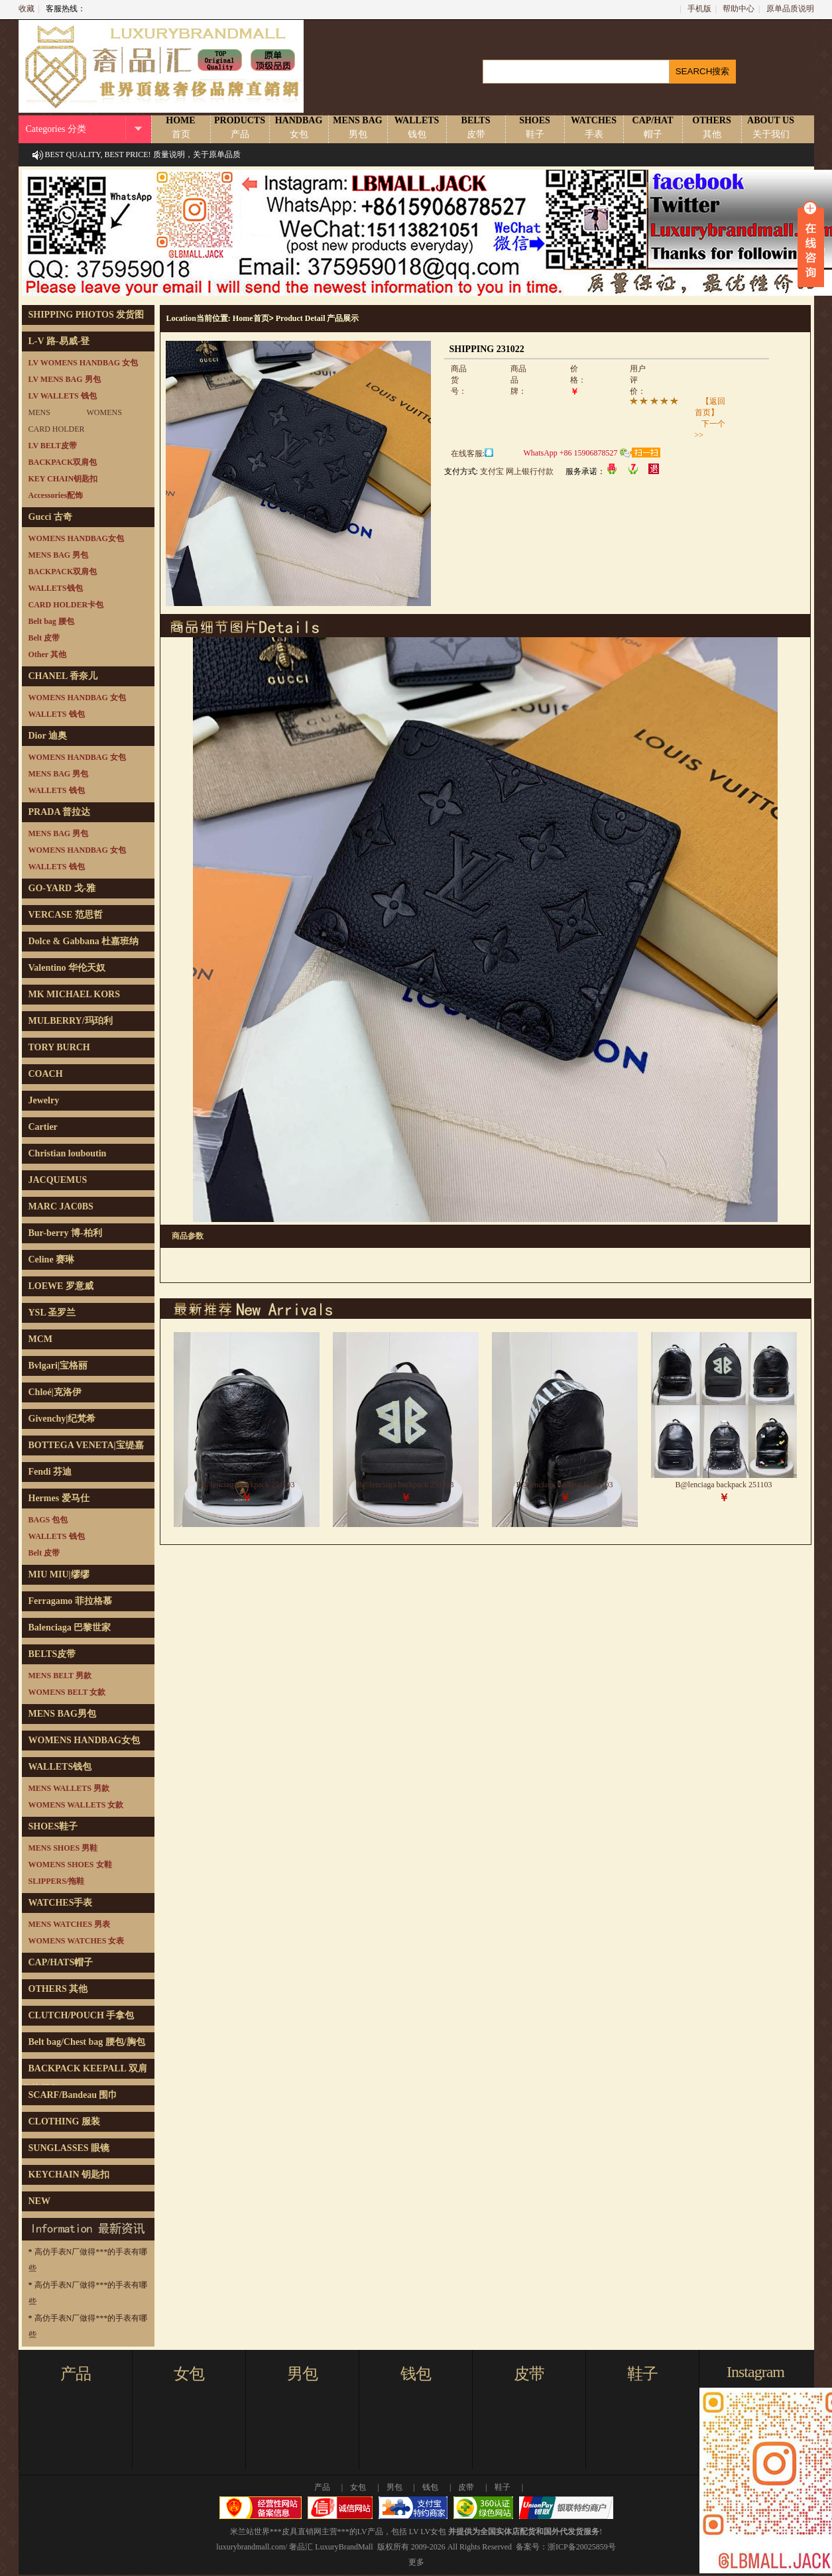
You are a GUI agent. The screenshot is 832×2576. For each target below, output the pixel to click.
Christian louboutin (68, 1153)
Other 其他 (47, 654)
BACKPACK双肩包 (63, 462)
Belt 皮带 (44, 638)
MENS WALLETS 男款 (69, 1788)
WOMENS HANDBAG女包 (76, 538)
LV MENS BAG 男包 (65, 379)
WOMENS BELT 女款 (67, 1692)
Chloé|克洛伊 (55, 1392)
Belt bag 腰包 (51, 621)
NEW (39, 2201)
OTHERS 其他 (58, 1989)
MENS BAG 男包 (59, 555)
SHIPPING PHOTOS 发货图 (87, 315)
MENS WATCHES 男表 (70, 1924)
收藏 (26, 8)
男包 (302, 2373)
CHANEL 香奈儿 (63, 676)
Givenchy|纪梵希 (62, 1419)
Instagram (755, 2371)
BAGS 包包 (48, 1519)
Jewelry (44, 1100)
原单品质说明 (790, 8)
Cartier (43, 1127)
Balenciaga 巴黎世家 (70, 1627)
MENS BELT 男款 (60, 1675)
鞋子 (642, 2373)
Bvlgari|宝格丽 (58, 1366)
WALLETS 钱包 (57, 714)
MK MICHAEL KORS (74, 994)
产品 (75, 2373)
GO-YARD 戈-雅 (62, 888)
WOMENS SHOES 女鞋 (70, 1864)
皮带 (529, 2373)
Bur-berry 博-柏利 (65, 1233)
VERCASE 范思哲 (66, 915)
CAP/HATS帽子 (61, 1962)
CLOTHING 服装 (65, 2121)
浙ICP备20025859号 (582, 2546)
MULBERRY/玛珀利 (71, 1021)
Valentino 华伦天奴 (67, 968)
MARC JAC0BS (61, 1206)
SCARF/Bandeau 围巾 (73, 2095)
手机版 (699, 8)
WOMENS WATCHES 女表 (77, 1940)
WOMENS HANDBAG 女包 (77, 697)
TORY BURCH (59, 1047)
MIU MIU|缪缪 (59, 1574)
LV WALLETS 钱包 (63, 395)
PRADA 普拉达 (60, 812)
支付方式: (461, 471)
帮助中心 (738, 8)
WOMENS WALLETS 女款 (76, 1804)
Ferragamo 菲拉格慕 (70, 1601)
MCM (41, 1339)
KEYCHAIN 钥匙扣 (69, 2174)
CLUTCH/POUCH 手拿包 (82, 2015)
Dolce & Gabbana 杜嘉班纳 (84, 941)
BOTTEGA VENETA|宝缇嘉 (86, 1445)
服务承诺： (585, 471)
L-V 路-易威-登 (59, 341)
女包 (189, 2373)
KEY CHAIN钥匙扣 (63, 478)
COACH (46, 1074)
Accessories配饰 (56, 495)
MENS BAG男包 (62, 1714)
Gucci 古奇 (51, 517)
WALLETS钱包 (56, 588)
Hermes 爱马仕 (59, 1498)
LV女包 (433, 2531)
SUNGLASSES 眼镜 (69, 2148)
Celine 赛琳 (52, 1259)
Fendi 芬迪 (50, 1472)
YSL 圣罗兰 (52, 1313)
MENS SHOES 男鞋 (63, 1848)
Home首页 (251, 318)
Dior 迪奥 (48, 736)
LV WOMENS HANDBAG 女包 (83, 362)
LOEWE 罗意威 (61, 1286)
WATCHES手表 (61, 1903)
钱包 (415, 2373)
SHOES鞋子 (53, 1826)
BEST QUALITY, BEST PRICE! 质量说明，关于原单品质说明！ (143, 166)
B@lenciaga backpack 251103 (246, 1484)
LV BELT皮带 (53, 445)
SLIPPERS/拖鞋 (57, 1881)
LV (414, 2531)
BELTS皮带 (52, 1654)
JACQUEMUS (58, 1180)
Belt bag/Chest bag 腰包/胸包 (87, 2042)
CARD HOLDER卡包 (66, 604)
